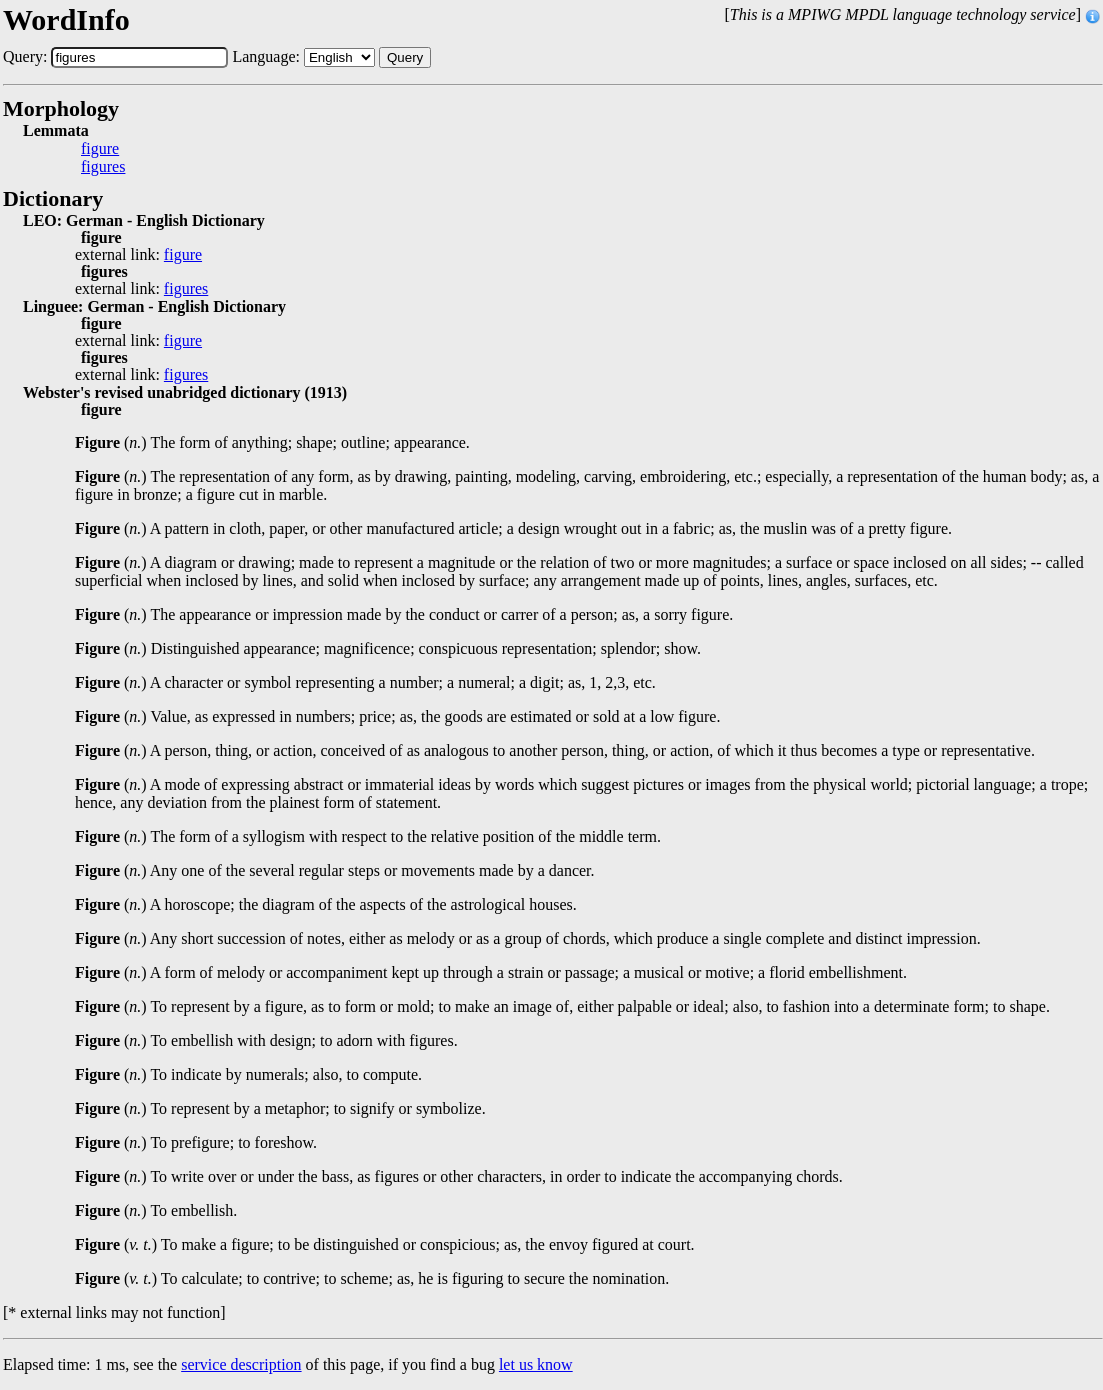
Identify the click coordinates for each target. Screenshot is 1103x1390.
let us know (536, 1364)
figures (103, 167)
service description (241, 1364)
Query (405, 57)
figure (100, 149)
